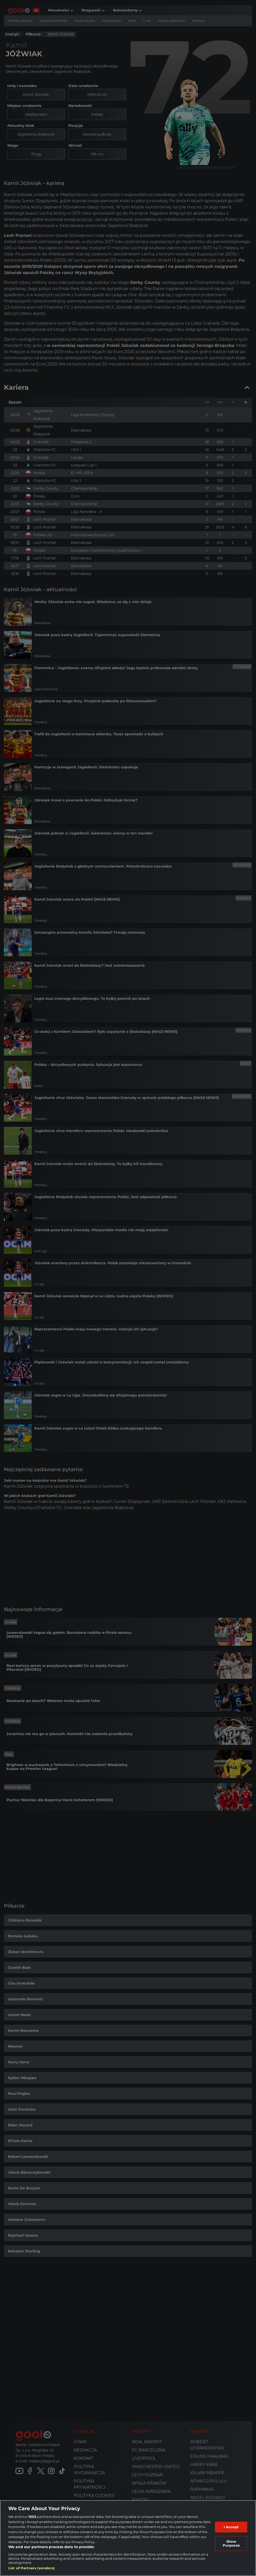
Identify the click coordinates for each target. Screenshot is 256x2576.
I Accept (231, 2527)
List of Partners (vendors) (31, 2568)
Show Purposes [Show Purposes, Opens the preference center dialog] (231, 2543)
